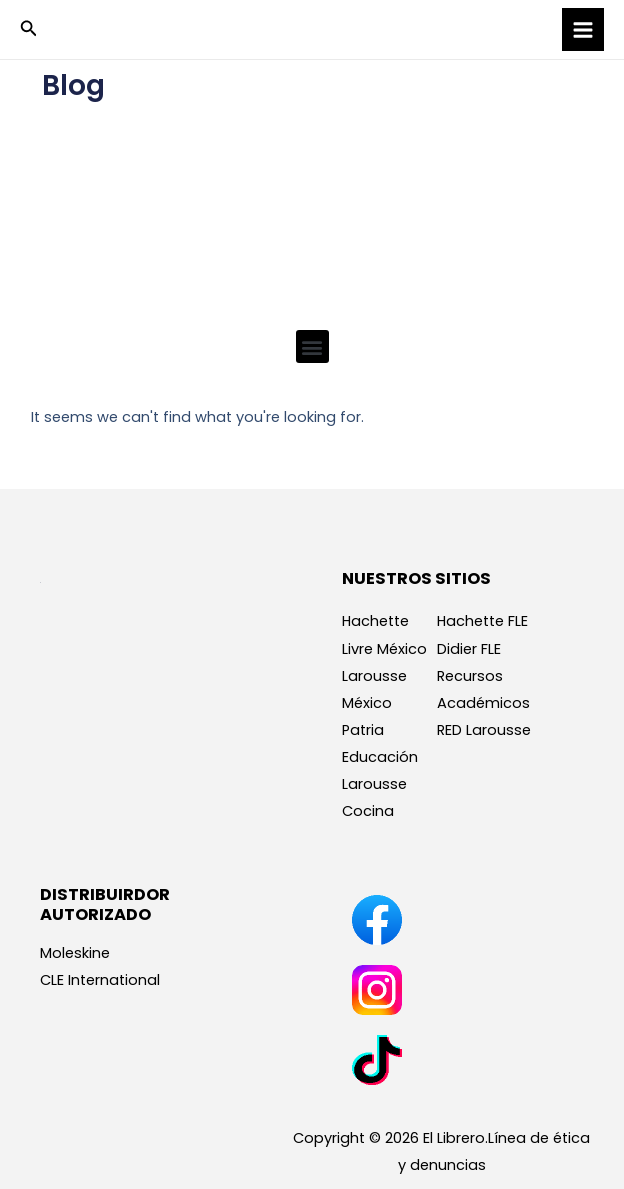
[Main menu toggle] (583, 29)
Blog (73, 85)
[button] (29, 30)
